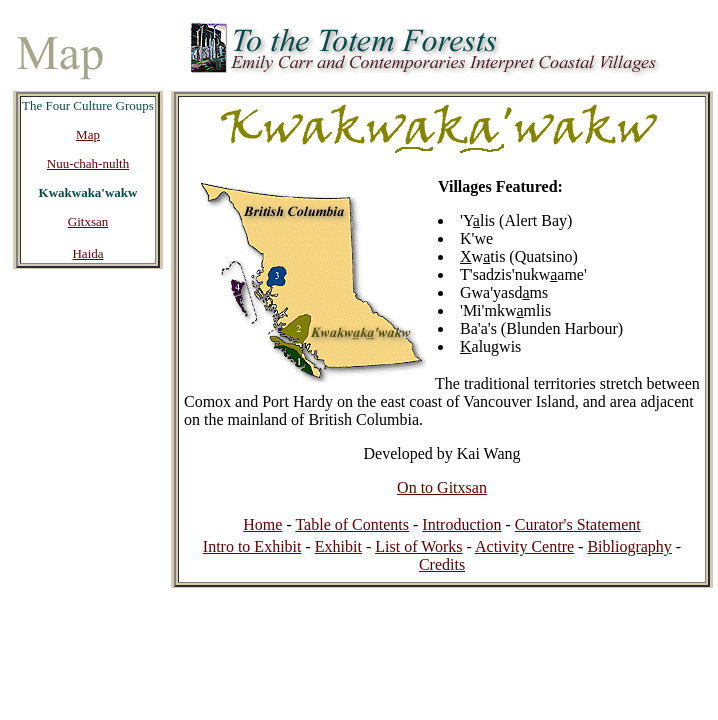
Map (88, 134)
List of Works (418, 546)
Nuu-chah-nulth (88, 163)
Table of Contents (352, 524)
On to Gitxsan (442, 487)
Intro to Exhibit (252, 546)
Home (262, 524)
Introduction (461, 524)
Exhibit (338, 546)
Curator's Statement (578, 524)
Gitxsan (88, 221)
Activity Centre (524, 546)
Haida (87, 253)
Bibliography (629, 546)
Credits (442, 564)
